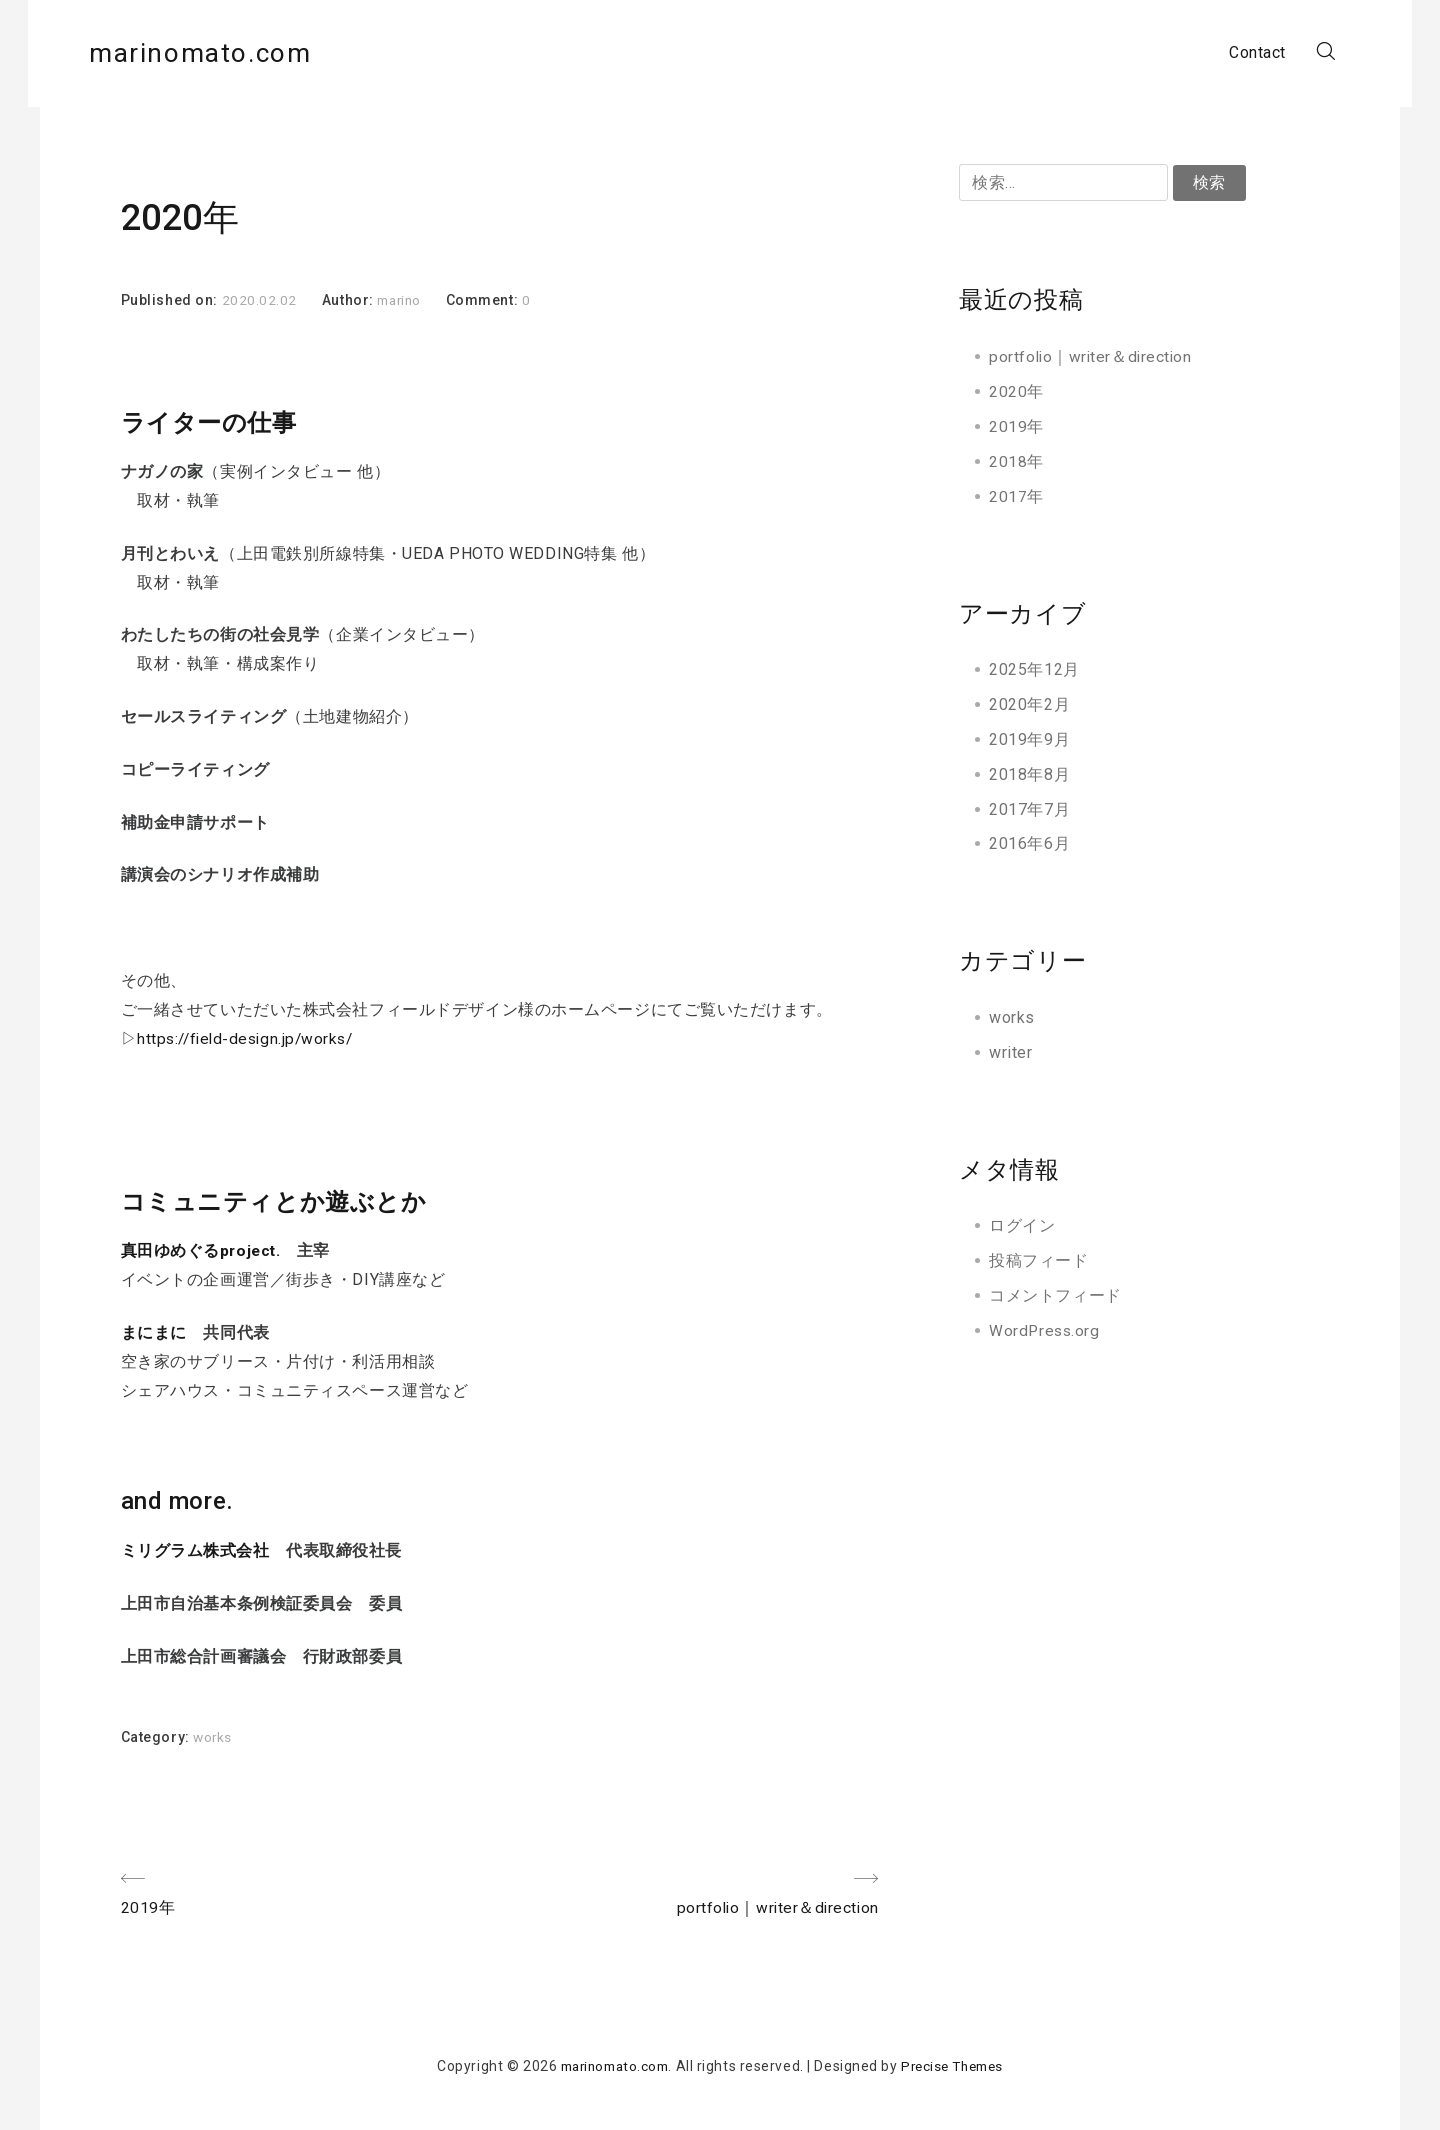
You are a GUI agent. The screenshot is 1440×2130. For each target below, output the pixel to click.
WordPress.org (1045, 1329)
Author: (349, 300)
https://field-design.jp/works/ (250, 1038)
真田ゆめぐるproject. (202, 1250)
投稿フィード (1038, 1259)
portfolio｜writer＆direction (1093, 356)
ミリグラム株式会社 (195, 1549)
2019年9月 (1029, 738)
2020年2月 (1029, 704)
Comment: (489, 300)
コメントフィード (1055, 1294)
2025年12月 (1034, 669)
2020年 (1016, 391)
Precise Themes (957, 2067)
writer (1010, 1051)
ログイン (1022, 1225)
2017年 (1016, 495)
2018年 (1016, 460)
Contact (1226, 54)
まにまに (154, 1332)
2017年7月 (1029, 808)
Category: (157, 1737)
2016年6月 (1029, 843)
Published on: (171, 300)
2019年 (1016, 426)
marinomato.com (237, 54)
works (213, 1737)
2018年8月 (1029, 773)
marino (402, 300)
